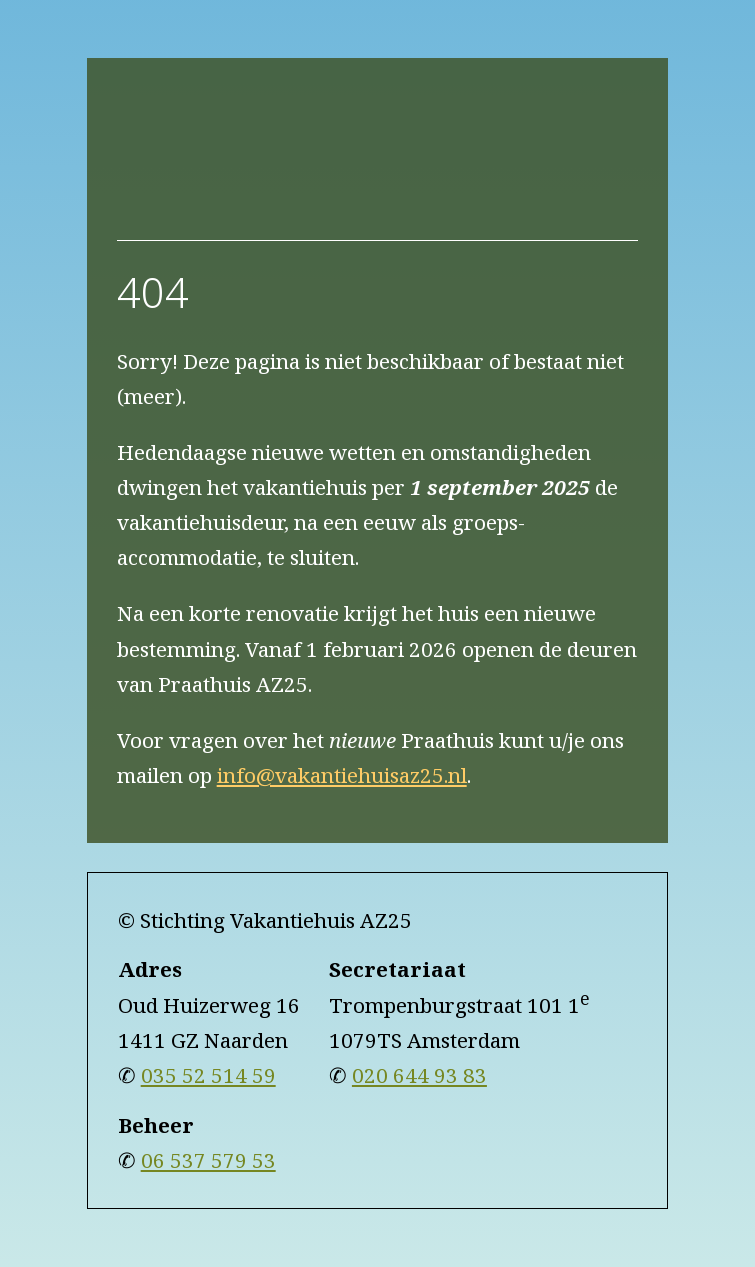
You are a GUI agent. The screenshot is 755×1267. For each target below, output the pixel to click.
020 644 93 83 (419, 1075)
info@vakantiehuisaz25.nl (342, 775)
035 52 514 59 (208, 1075)
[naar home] (378, 164)
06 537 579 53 (208, 1160)
